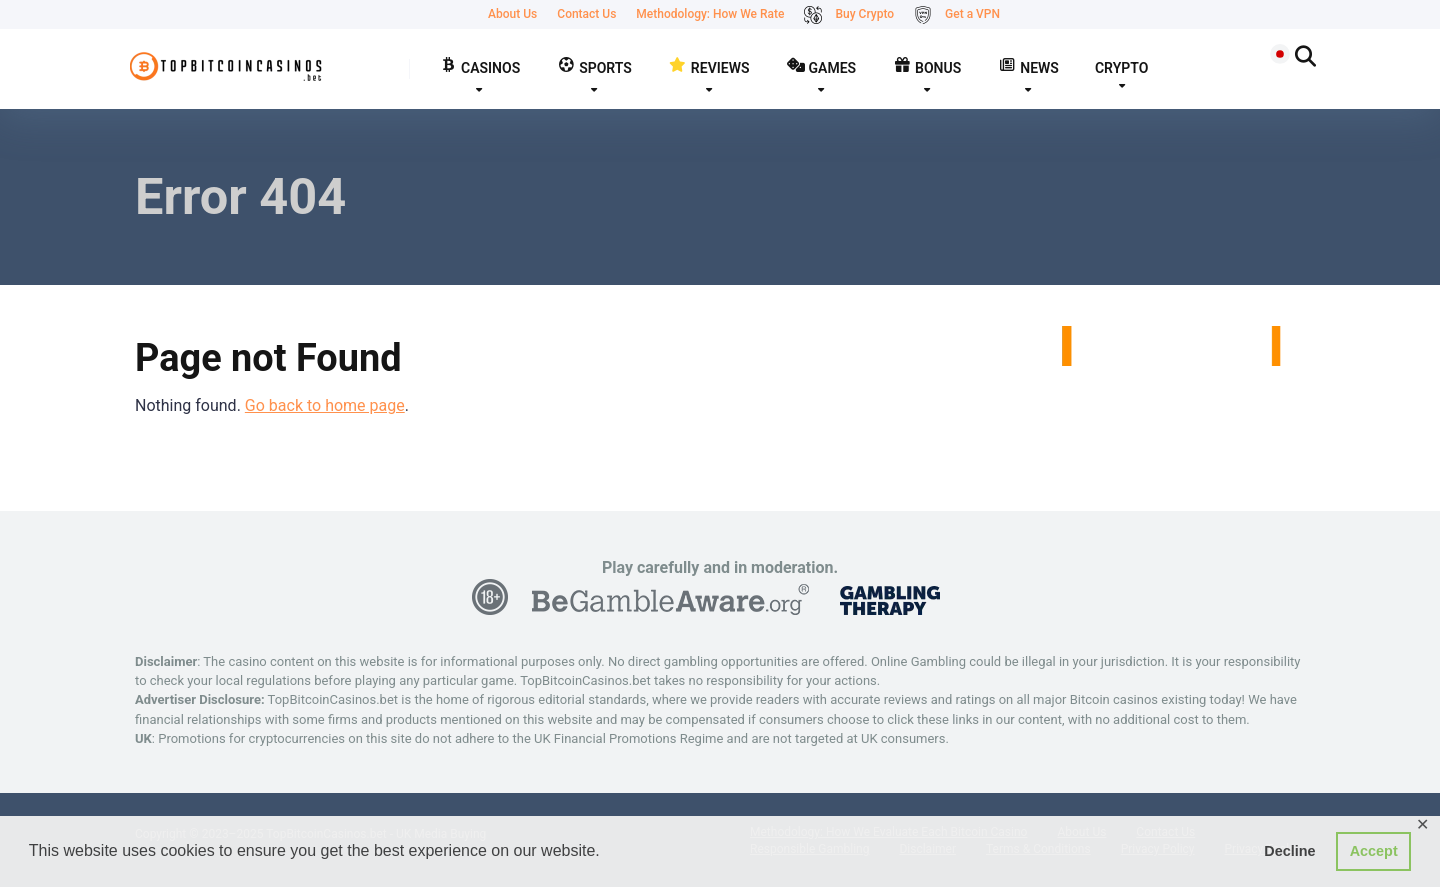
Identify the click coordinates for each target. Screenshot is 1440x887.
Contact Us (586, 14)
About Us (512, 14)
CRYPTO (1121, 68)
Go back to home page (325, 405)
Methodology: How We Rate (710, 14)
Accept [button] (1374, 851)
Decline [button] (1289, 851)
